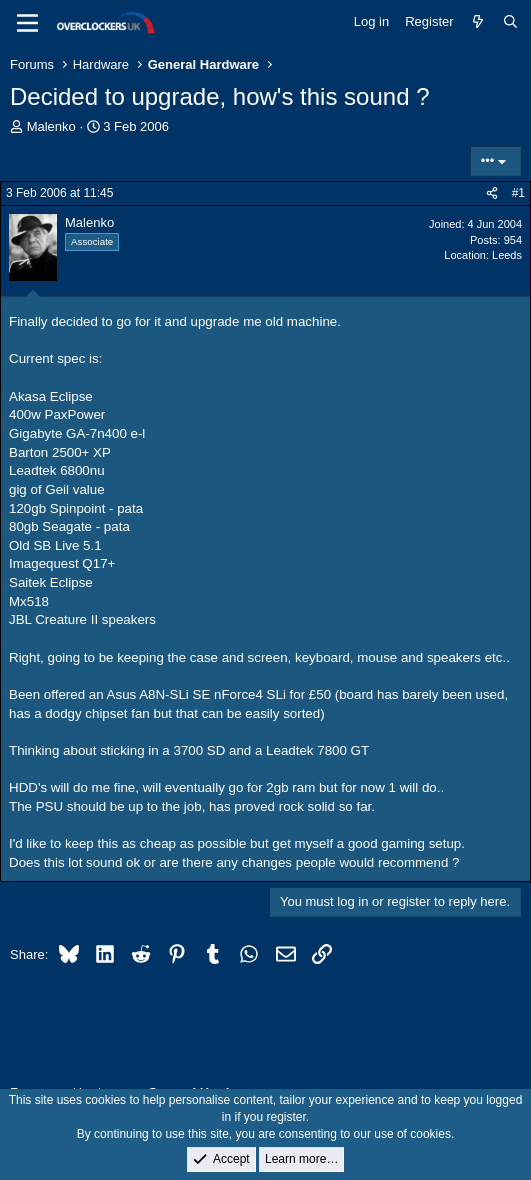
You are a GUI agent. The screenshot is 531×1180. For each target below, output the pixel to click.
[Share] (492, 193)
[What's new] (478, 22)
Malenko (51, 126)
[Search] (510, 22)
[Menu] (27, 23)
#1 (518, 193)
